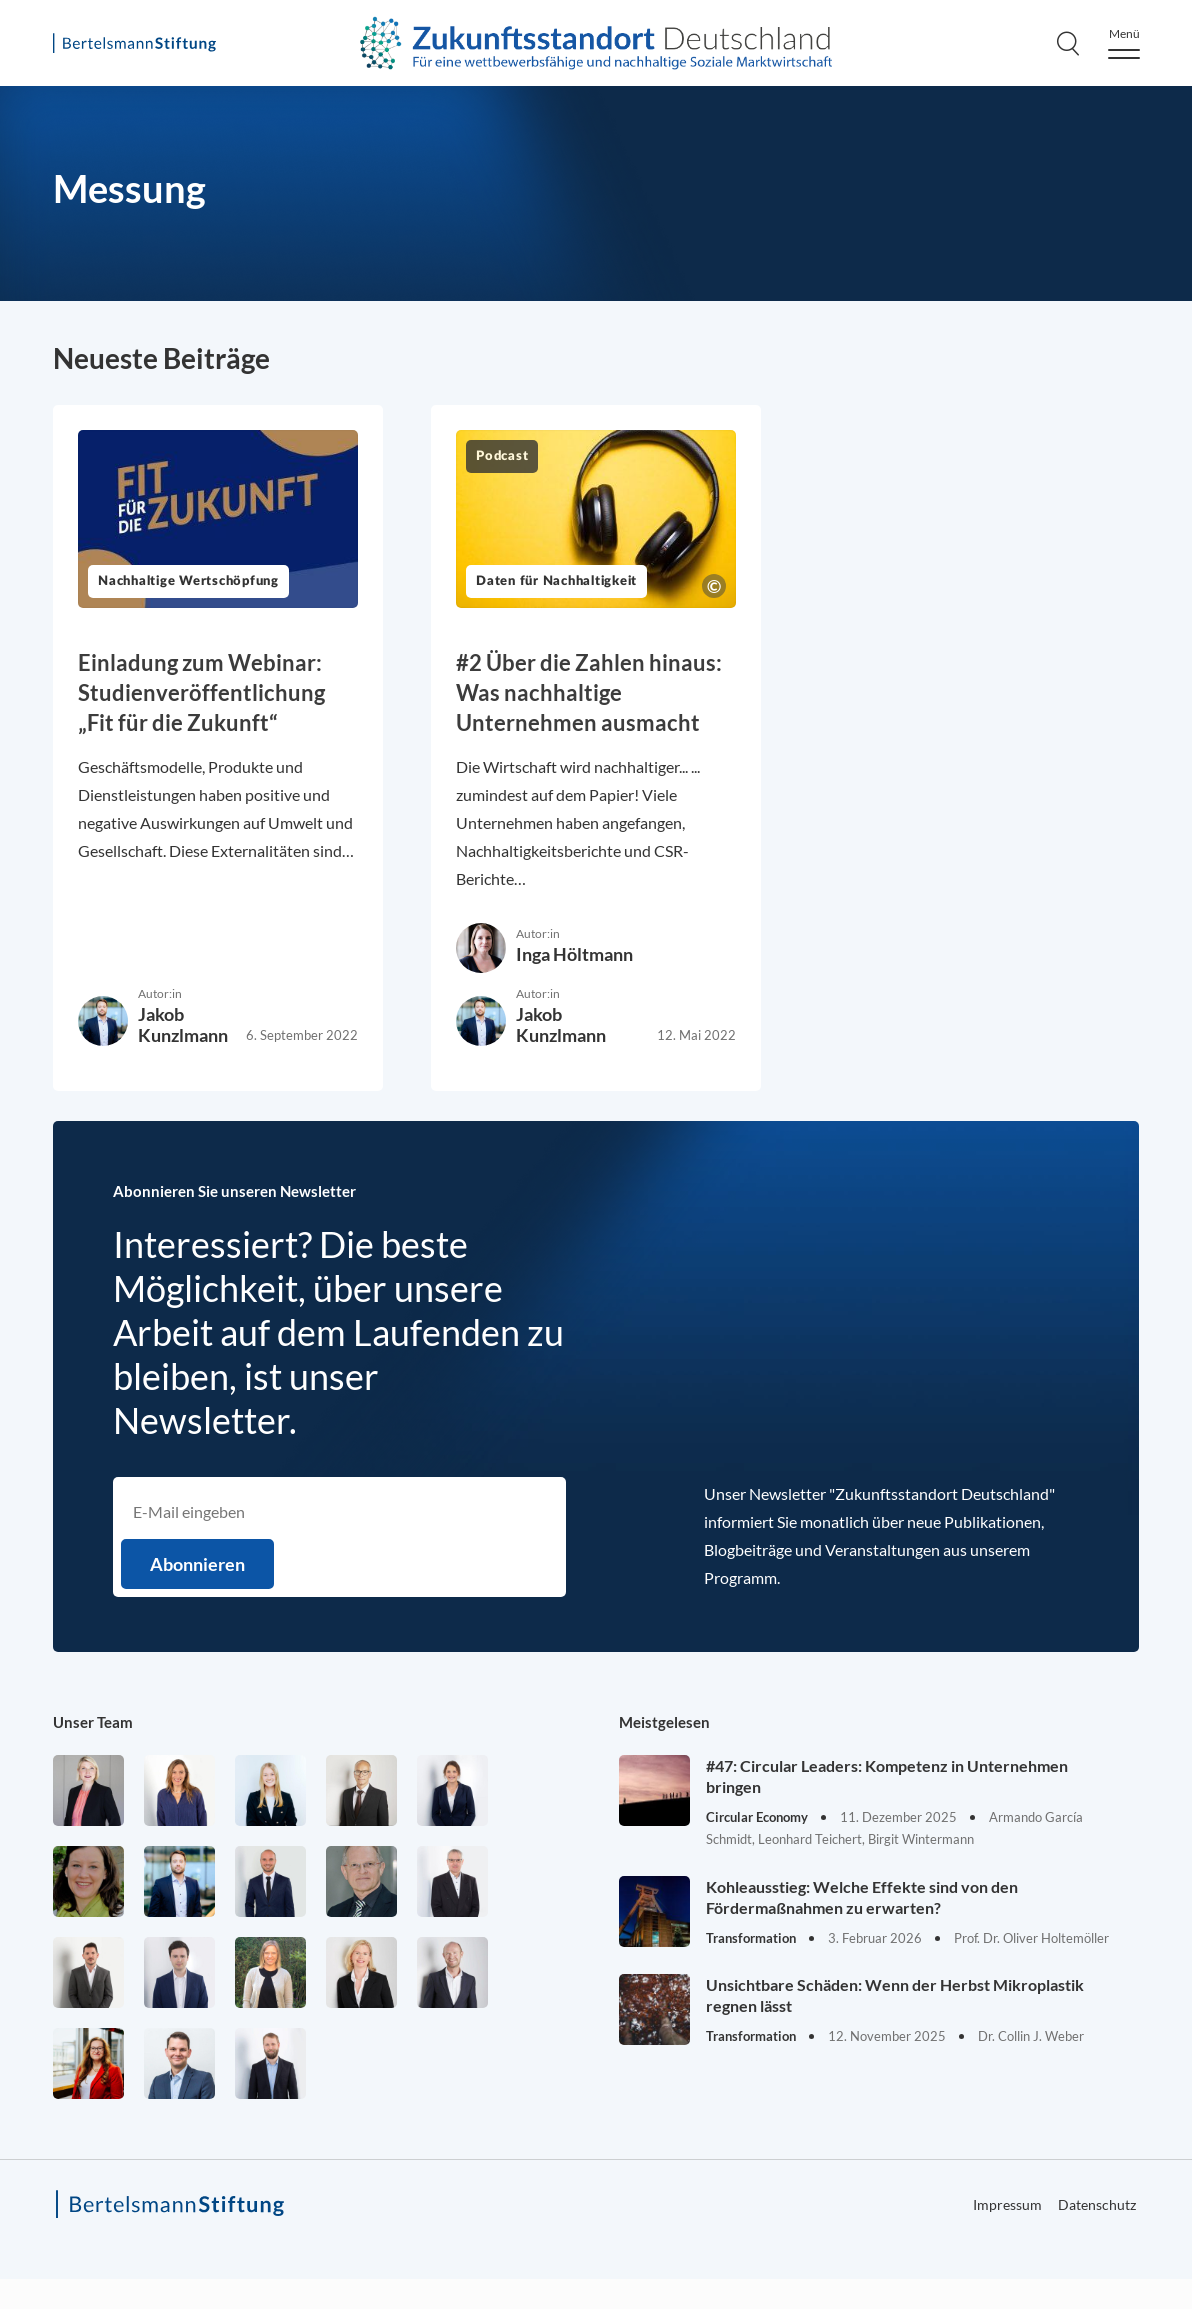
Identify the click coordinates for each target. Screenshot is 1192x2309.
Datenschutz (1097, 2204)
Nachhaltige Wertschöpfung (188, 581)
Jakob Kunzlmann (183, 1024)
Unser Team (93, 1722)
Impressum (1007, 2204)
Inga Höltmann (574, 954)
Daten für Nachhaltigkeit (556, 581)
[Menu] (1124, 43)
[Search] (1068, 43)
